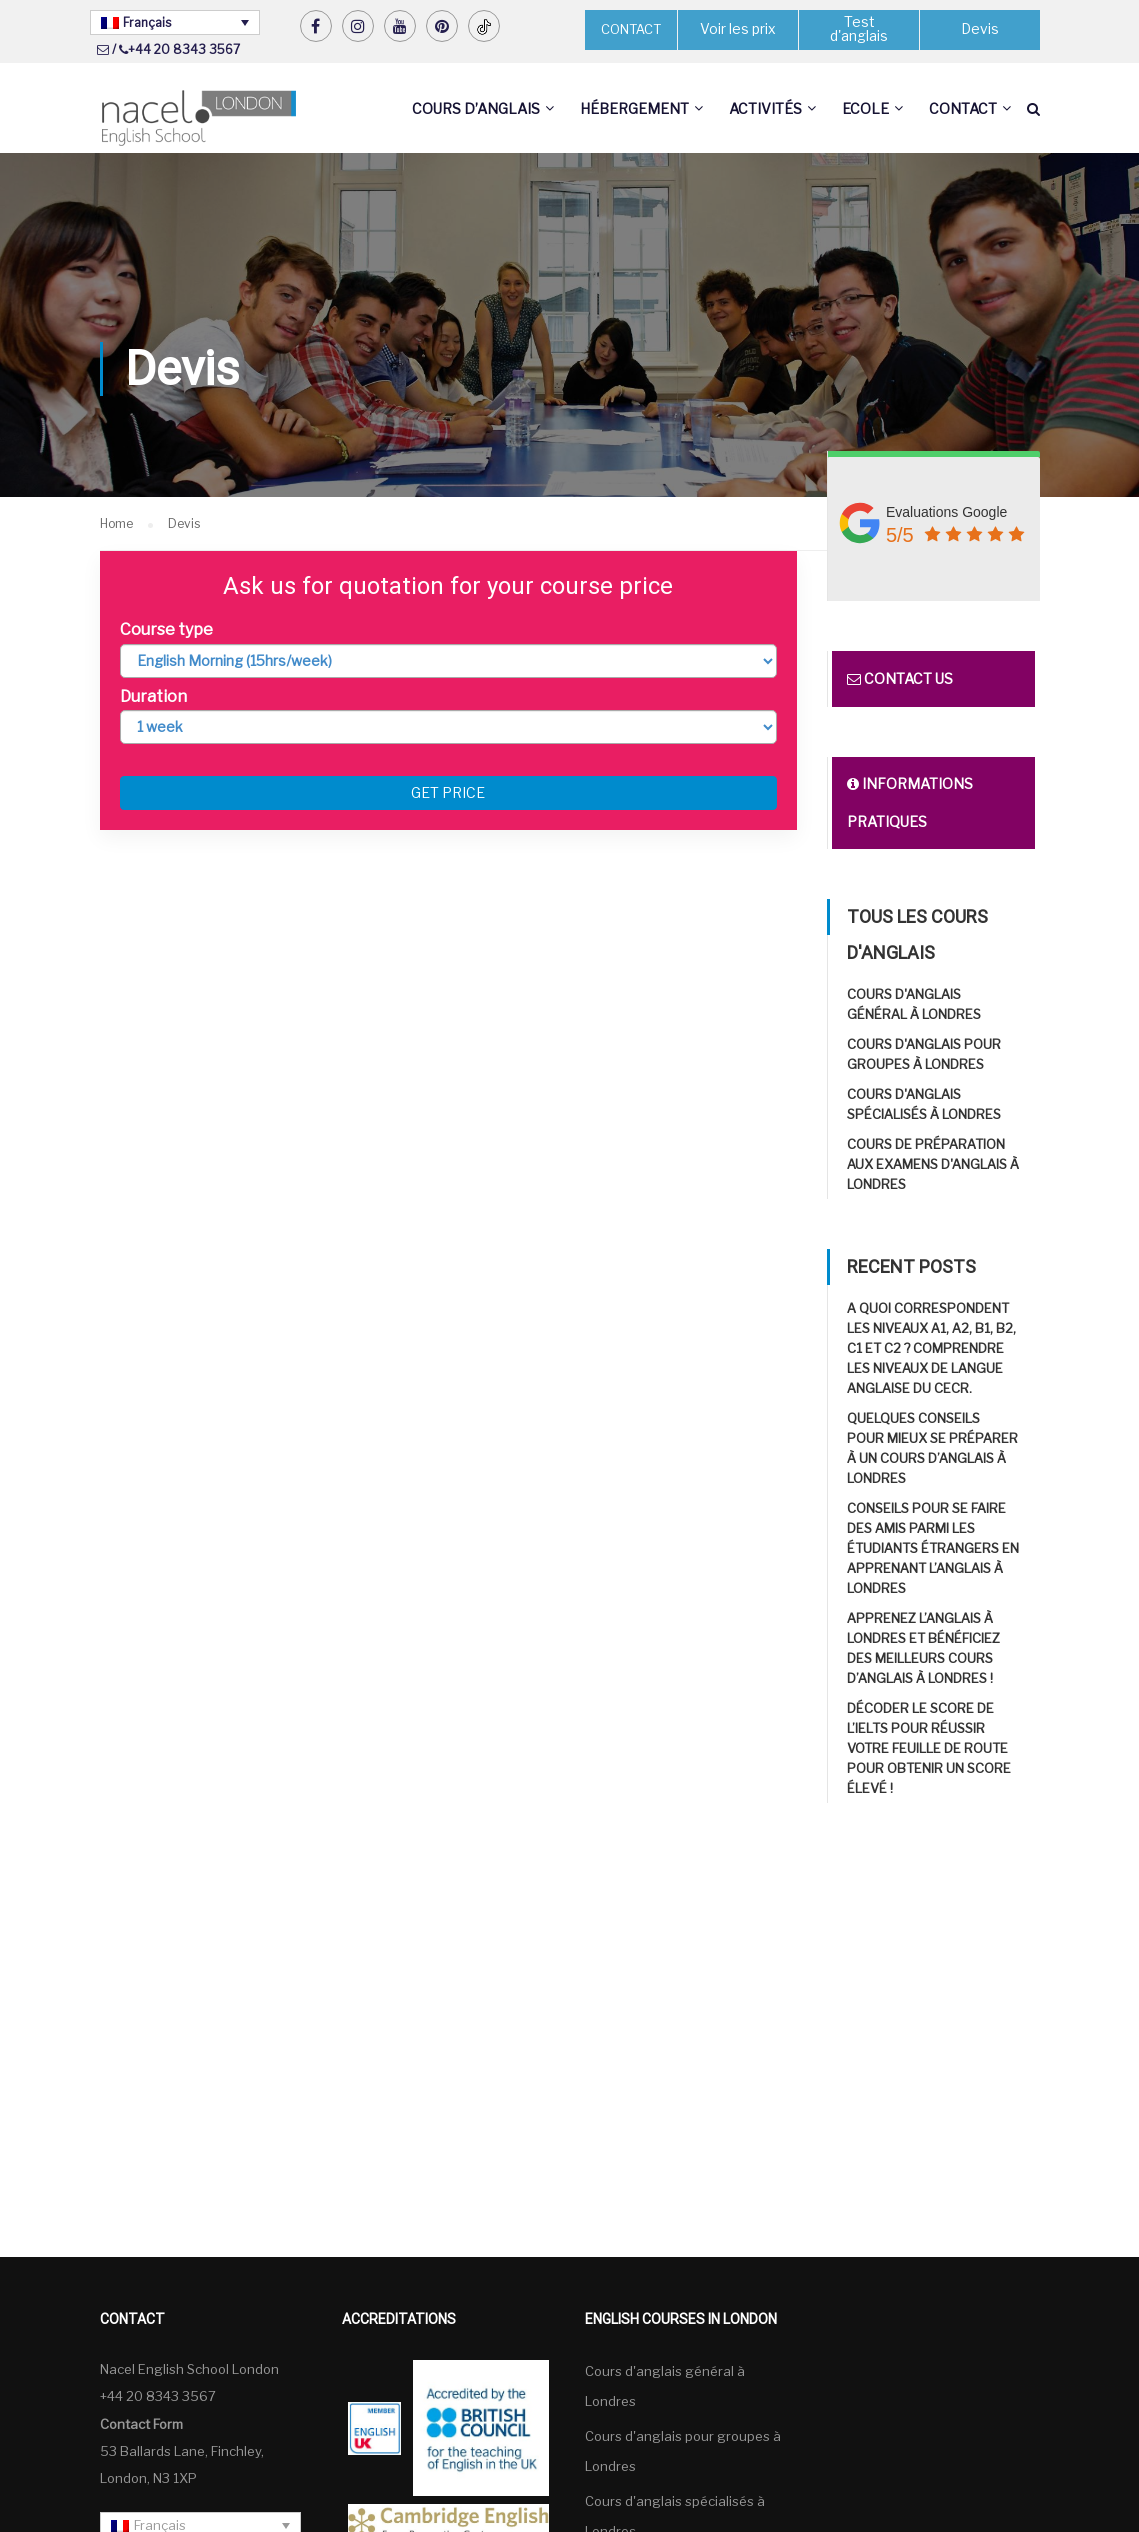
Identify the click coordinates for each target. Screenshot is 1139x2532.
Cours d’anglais (476, 108)
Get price (448, 793)
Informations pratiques (910, 803)
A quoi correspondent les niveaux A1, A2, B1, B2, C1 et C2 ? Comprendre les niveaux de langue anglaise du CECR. (931, 1349)
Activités (765, 108)
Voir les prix (738, 29)
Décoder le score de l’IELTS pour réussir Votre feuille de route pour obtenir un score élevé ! (929, 1749)
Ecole (865, 108)
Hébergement (634, 108)
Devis (979, 29)
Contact (963, 108)
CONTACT (631, 29)
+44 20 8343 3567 (184, 49)
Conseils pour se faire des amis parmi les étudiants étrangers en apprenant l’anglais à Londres (933, 1549)
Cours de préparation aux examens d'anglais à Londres (933, 1165)
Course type (166, 630)
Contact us (900, 679)
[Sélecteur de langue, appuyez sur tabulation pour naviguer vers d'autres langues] (175, 22)
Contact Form (141, 2424)
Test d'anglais (859, 29)
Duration (153, 696)
